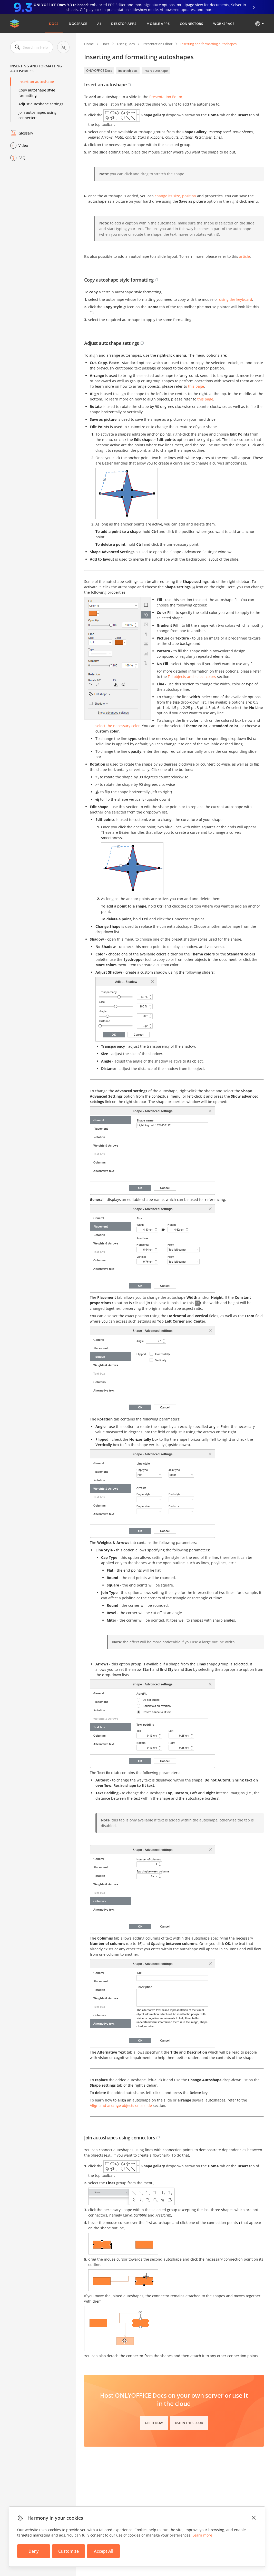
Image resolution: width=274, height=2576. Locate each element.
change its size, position (175, 195)
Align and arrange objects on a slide (121, 2105)
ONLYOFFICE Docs (99, 70)
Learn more (202, 2535)
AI (99, 23)
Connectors (191, 23)
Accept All (103, 2551)
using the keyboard (235, 299)
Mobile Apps (158, 23)
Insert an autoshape (36, 81)
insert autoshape (156, 70)
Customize (68, 2551)
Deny (33, 2551)
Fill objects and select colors (192, 676)
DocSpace (78, 23)
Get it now (154, 2423)
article (244, 256)
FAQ (21, 157)
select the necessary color (117, 725)
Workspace (223, 23)
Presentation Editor (157, 44)
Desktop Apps (123, 23)
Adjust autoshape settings (40, 103)
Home (89, 44)
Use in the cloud (189, 2423)
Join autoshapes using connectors (37, 115)
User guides (126, 44)
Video (23, 145)
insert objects (128, 70)
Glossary (25, 133)
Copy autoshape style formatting (36, 93)
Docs (53, 23)
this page (196, 386)
